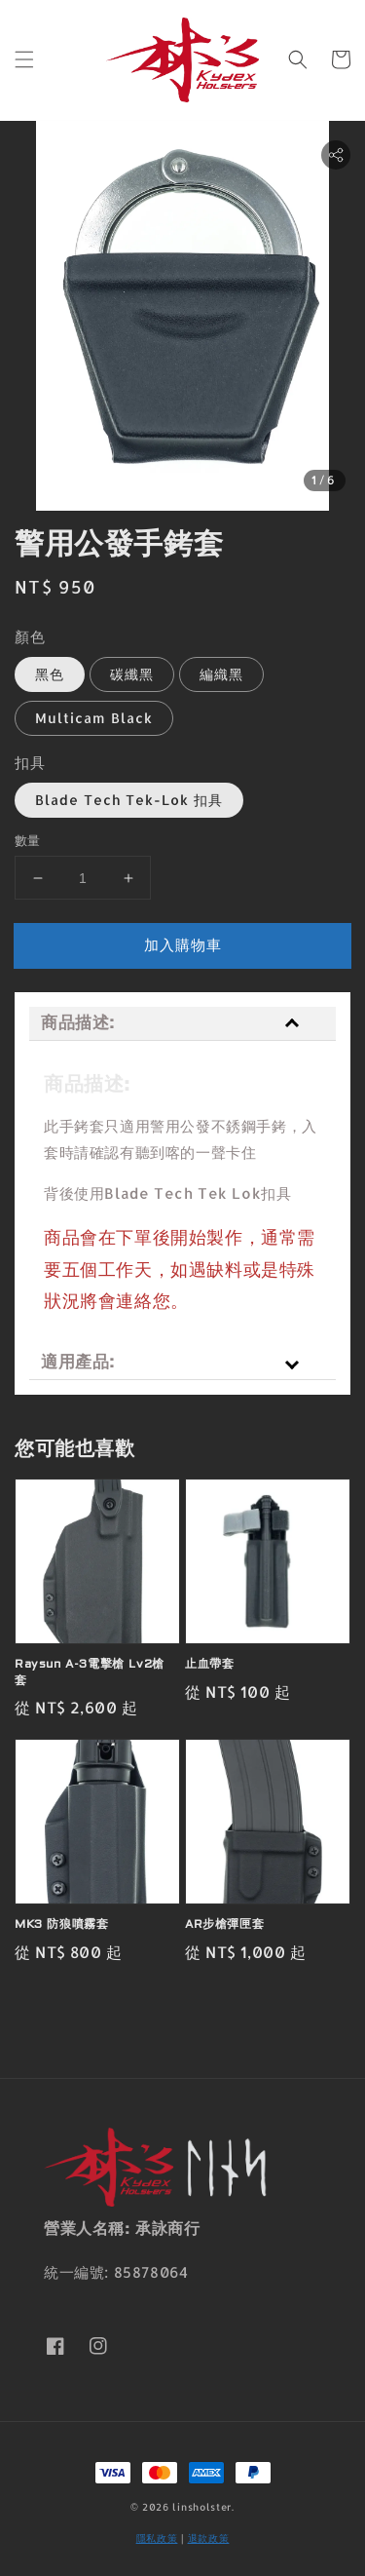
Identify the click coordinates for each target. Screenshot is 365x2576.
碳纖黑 (132, 674)
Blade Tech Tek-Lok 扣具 (129, 799)
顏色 (30, 637)
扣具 (30, 762)
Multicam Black (94, 718)
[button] (24, 59)
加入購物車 (183, 945)
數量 (28, 840)
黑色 (49, 674)
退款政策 (209, 2538)
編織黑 (221, 674)
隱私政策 (157, 2538)
